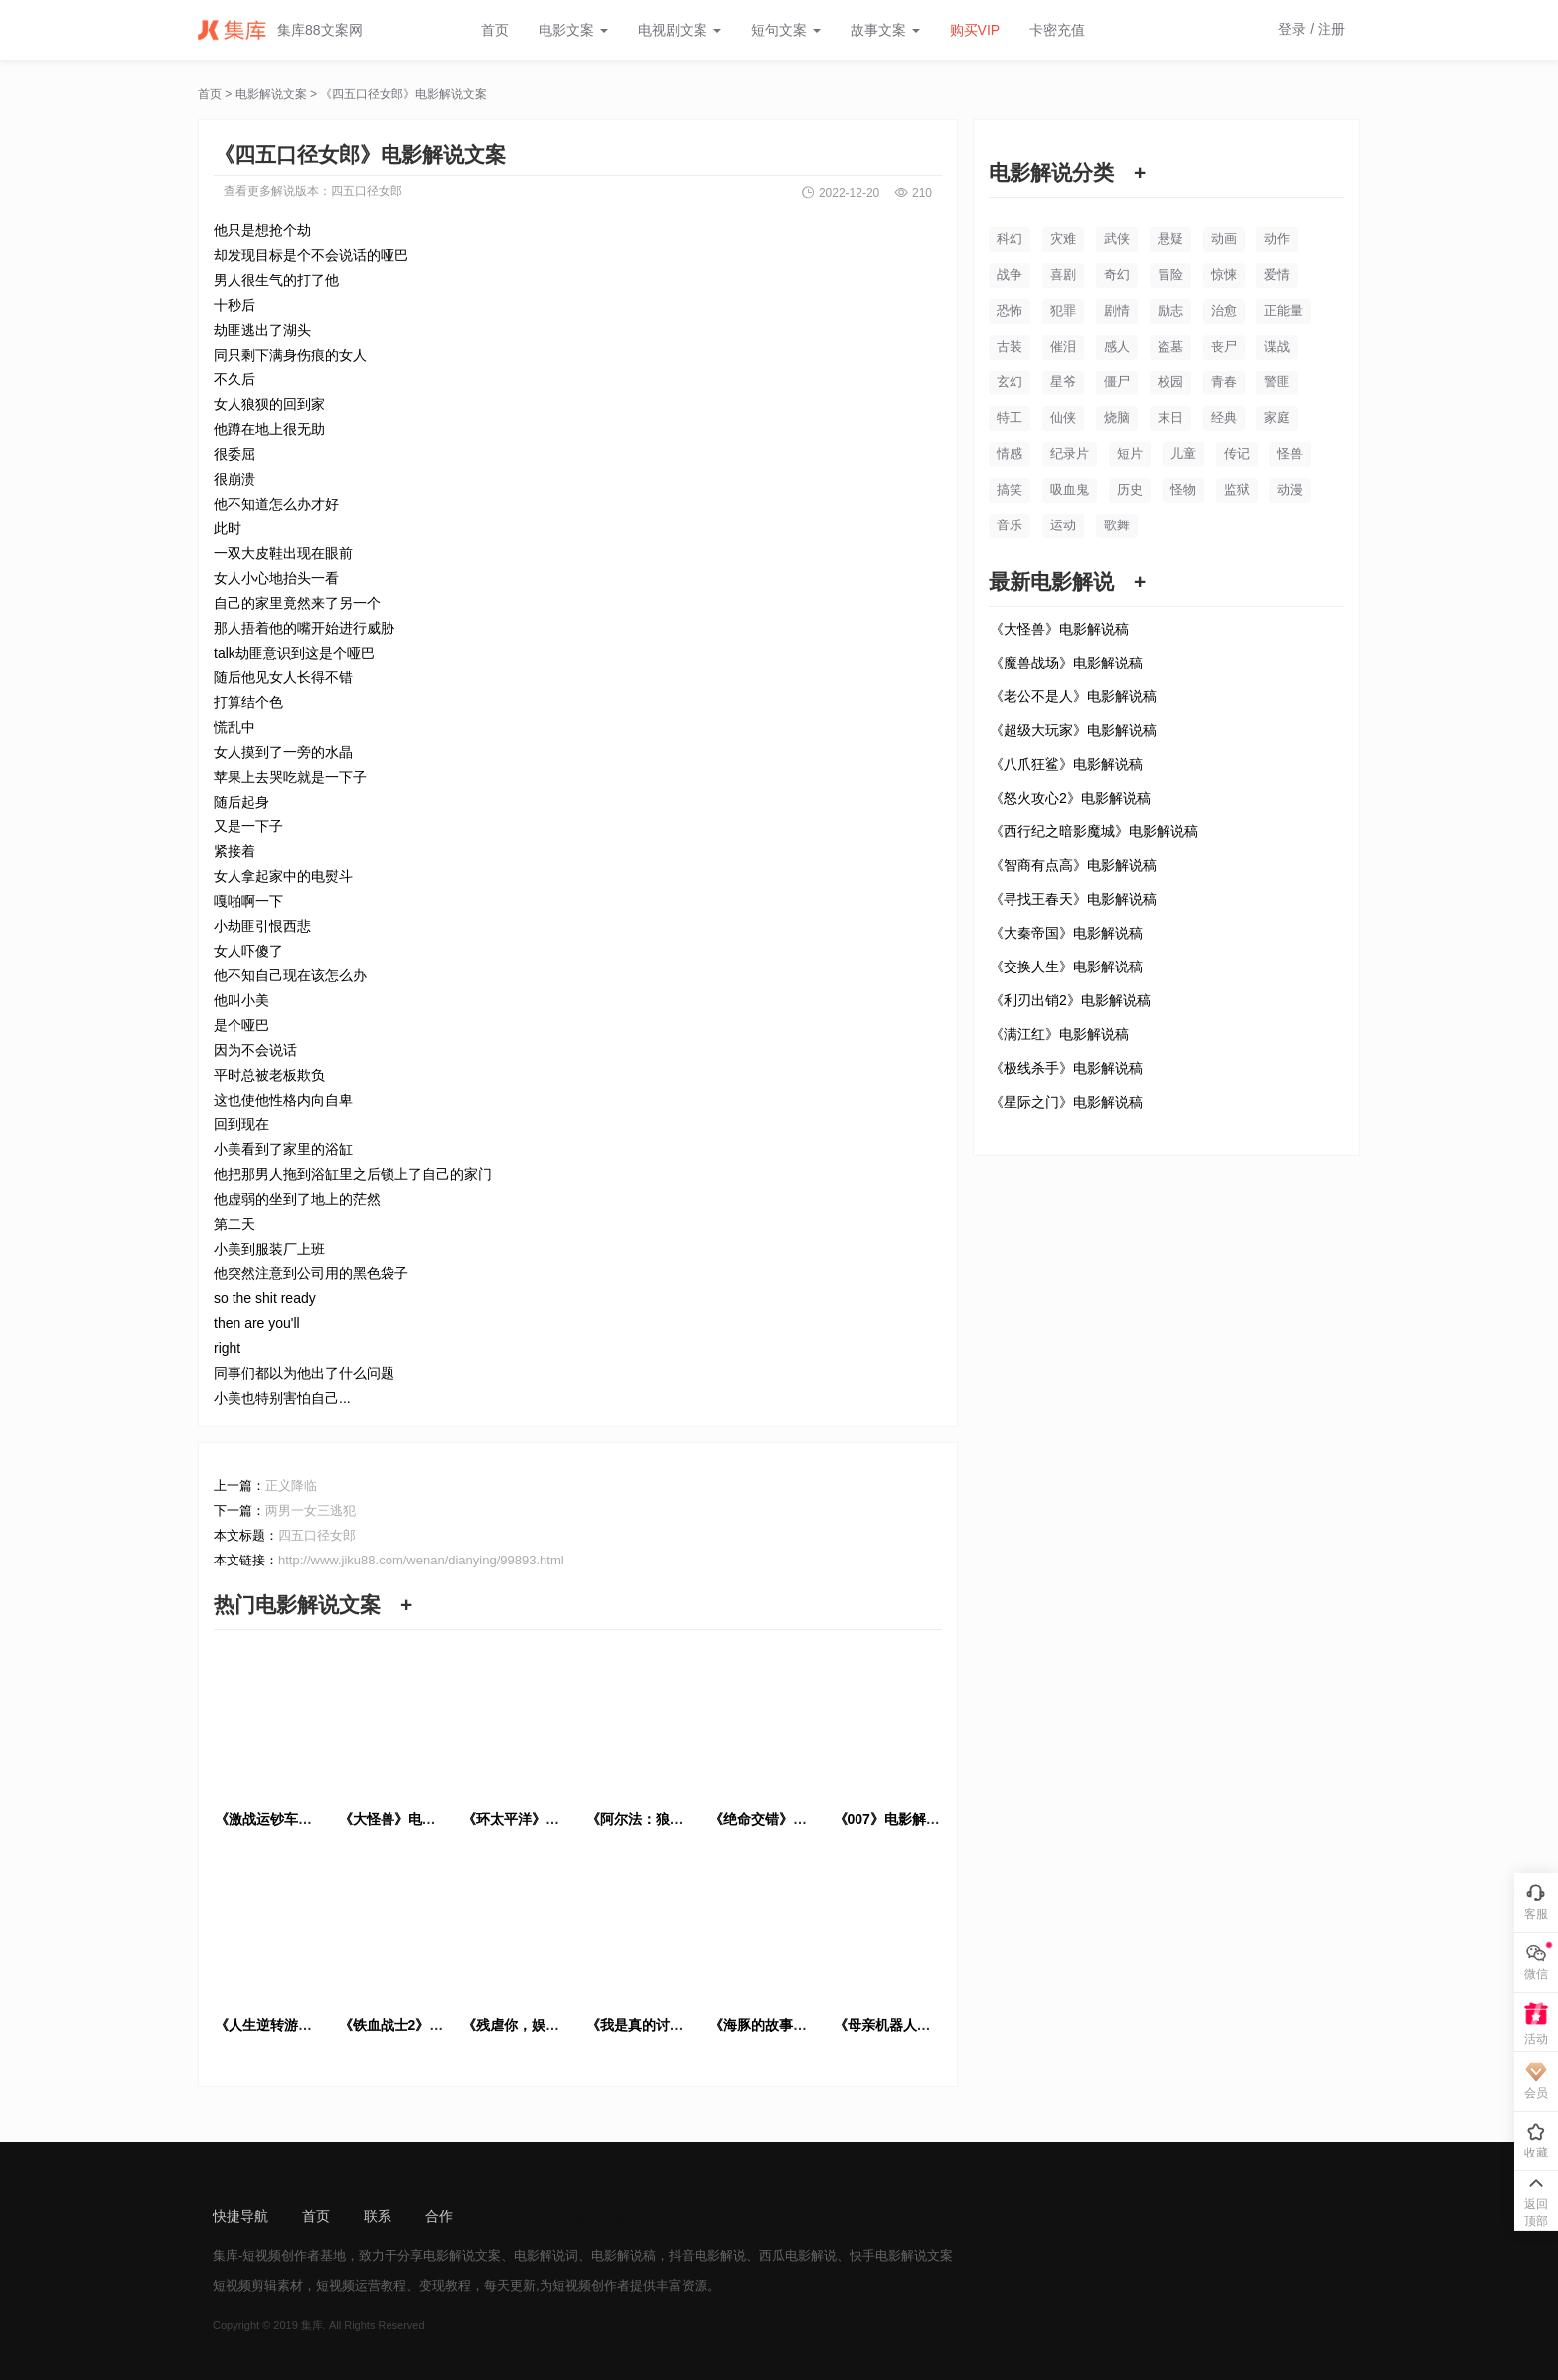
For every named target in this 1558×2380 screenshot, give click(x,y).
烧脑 (1117, 417)
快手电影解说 (888, 2255)
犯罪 (1063, 310)
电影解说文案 (271, 94)
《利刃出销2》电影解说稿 (1070, 1000)
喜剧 (1063, 274)
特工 (1009, 417)
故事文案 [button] (885, 30)
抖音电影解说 (707, 2255)
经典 (1224, 417)
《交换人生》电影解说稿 (1066, 966)
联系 (377, 2216)
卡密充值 (1057, 30)
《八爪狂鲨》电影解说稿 (1066, 764)
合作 (439, 2216)
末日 (1170, 417)
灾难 (1063, 238)
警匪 (1277, 381)
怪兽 (1290, 453)
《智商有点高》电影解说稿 (1073, 865)
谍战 (1277, 346)
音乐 (1009, 525)
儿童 (1183, 453)
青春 (1224, 381)
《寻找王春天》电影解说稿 (1073, 899)
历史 (1130, 489)
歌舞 (1117, 525)
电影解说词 (546, 2255)
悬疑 (1170, 238)
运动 (1063, 525)
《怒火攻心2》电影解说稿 (1070, 798)
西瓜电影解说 (798, 2255)
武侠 (1117, 238)
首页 (495, 30)
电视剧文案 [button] (679, 30)
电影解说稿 (623, 2255)
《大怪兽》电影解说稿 (1059, 629)
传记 (1237, 453)
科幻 (1009, 238)
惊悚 (1224, 274)
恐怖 (1009, 310)
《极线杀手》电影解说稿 (1066, 1068)
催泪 (1063, 346)
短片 (1130, 453)
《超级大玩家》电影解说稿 (1073, 730)
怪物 (1183, 489)
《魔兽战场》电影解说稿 (1066, 662)
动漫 (1290, 489)
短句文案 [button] (786, 30)
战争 (1009, 274)
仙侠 (1063, 417)
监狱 (1237, 489)
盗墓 (1170, 346)
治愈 (1224, 310)
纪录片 (1069, 453)
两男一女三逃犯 (310, 1510)
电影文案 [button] (573, 30)
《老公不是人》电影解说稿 (1073, 696)
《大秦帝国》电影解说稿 (1066, 933)
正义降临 (291, 1485)
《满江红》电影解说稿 (1059, 1034)
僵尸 (1117, 381)
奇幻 (1117, 274)
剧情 (1117, 310)
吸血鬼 (1069, 489)
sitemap (511, 2216)
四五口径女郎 (366, 191)
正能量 (1283, 310)
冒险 (1170, 274)
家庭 (1277, 417)
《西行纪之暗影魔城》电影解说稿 (1094, 831)
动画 (1224, 238)
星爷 (1063, 381)
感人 (1117, 346)
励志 (1170, 310)
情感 (1009, 453)
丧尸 (1224, 346)
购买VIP (975, 30)
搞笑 (1009, 489)
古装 (1009, 346)
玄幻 (1009, 381)
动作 (1277, 238)
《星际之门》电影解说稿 (1066, 1102)
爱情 (1277, 274)
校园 (1170, 381)
